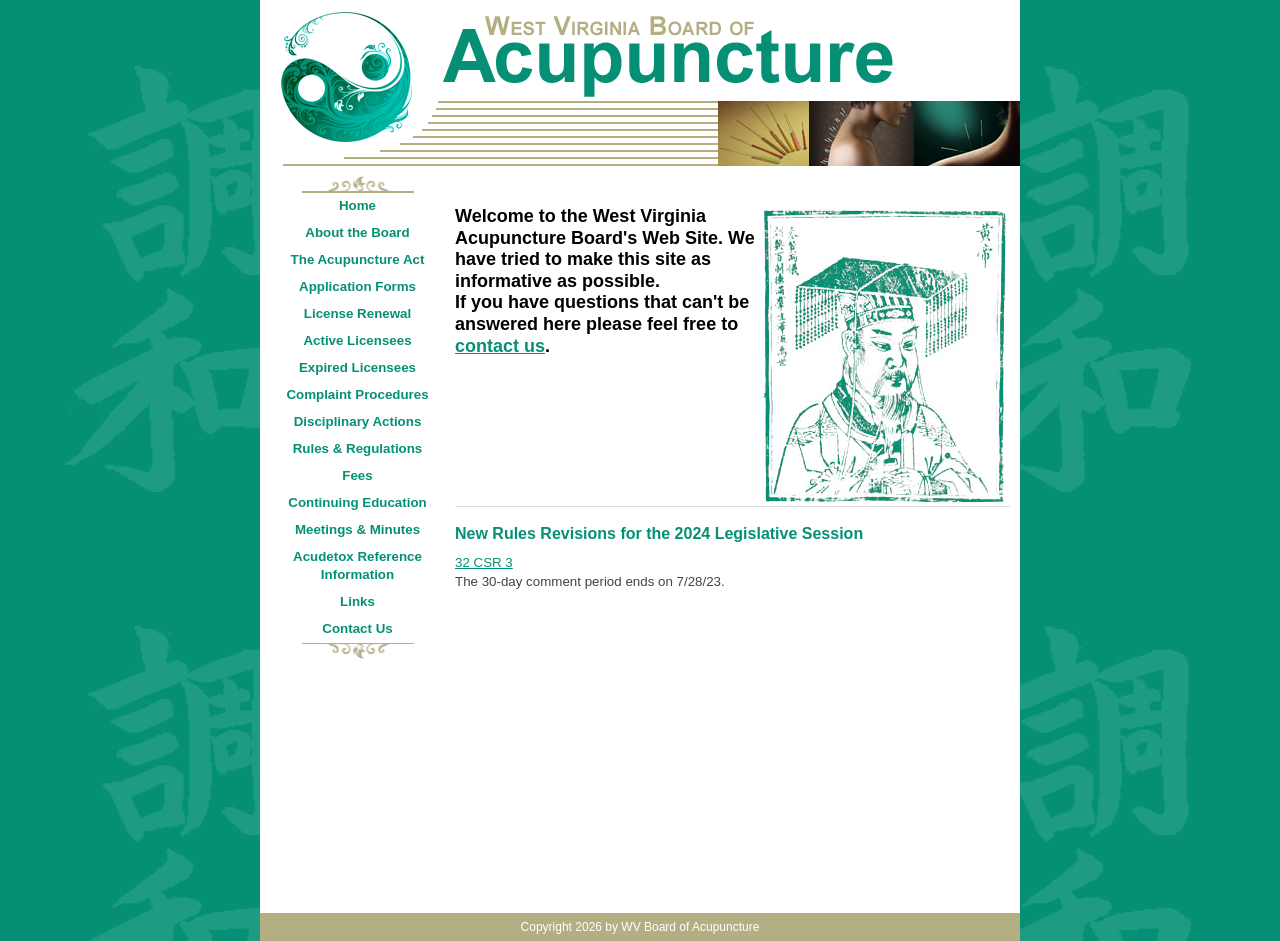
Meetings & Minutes (357, 529)
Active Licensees (357, 340)
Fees (357, 475)
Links (357, 601)
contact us (500, 346)
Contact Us (357, 628)
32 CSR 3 (484, 562)
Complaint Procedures (357, 394)
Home (357, 205)
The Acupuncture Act (358, 259)
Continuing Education (357, 502)
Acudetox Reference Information (357, 565)
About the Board (357, 232)
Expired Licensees (357, 367)
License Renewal (357, 313)
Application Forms (357, 286)
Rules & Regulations (358, 448)
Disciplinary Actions (358, 421)
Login (998, 10)
